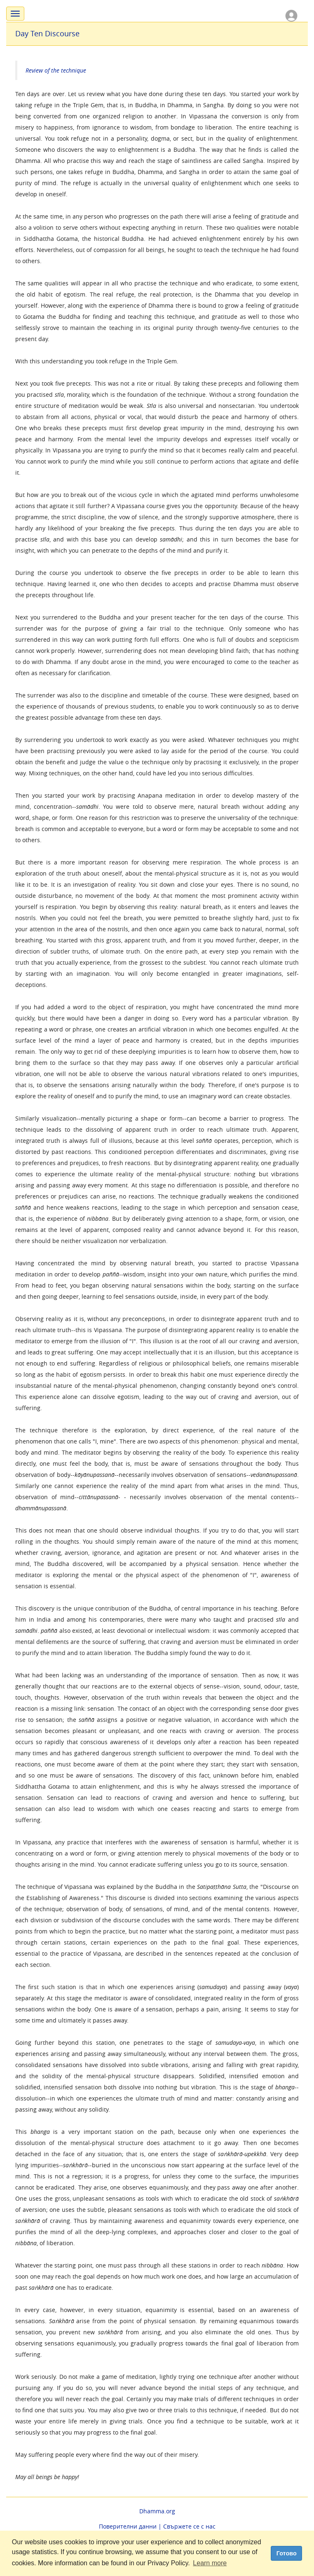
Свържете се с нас (189, 2526)
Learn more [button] (210, 2563)
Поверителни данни (128, 2526)
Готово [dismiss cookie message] (287, 2553)
